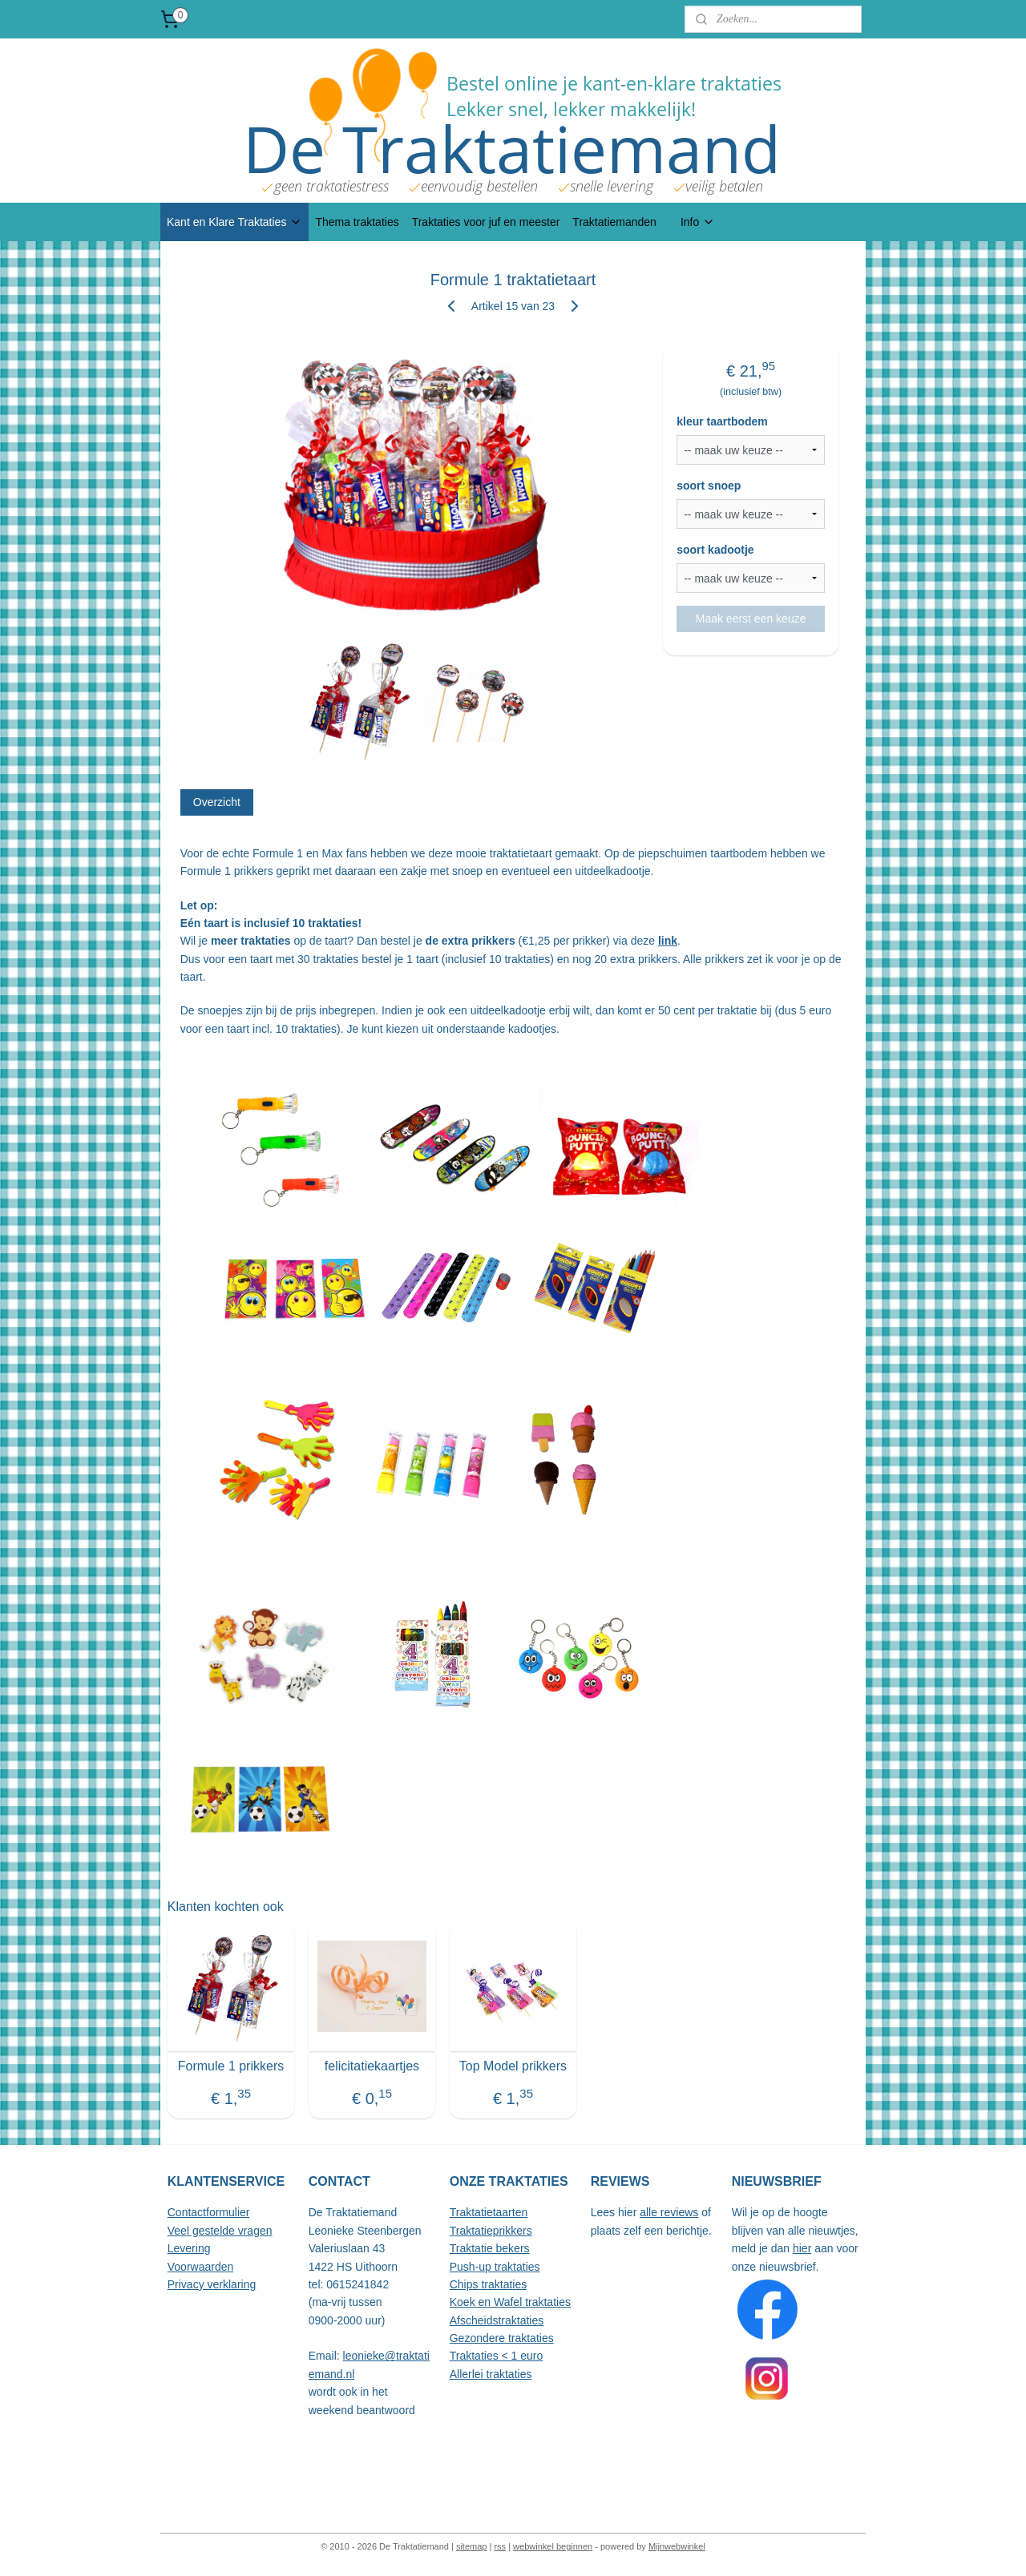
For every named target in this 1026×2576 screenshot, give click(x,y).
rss (500, 2546)
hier (802, 2248)
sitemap (471, 2546)
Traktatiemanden (614, 222)
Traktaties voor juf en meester (486, 222)
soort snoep (709, 485)
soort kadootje (715, 549)
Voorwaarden (201, 2266)
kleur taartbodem (722, 421)
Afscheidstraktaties (497, 2320)
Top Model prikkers (513, 2066)
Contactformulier (209, 2212)
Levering (189, 2248)
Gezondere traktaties (502, 2338)
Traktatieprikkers (491, 2230)
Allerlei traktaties (491, 2374)
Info (698, 222)
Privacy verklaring (212, 2284)
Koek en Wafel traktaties (510, 2302)
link (667, 940)
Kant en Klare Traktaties (234, 222)
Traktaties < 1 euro (496, 2355)
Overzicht (216, 802)
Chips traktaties (488, 2284)
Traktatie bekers (490, 2248)
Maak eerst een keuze (751, 618)
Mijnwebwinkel (676, 2546)
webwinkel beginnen (552, 2546)
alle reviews (669, 2212)
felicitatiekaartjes (372, 2066)
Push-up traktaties (495, 2266)
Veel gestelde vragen (220, 2230)
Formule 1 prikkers (231, 2066)
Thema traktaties (356, 222)
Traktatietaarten (489, 2212)
